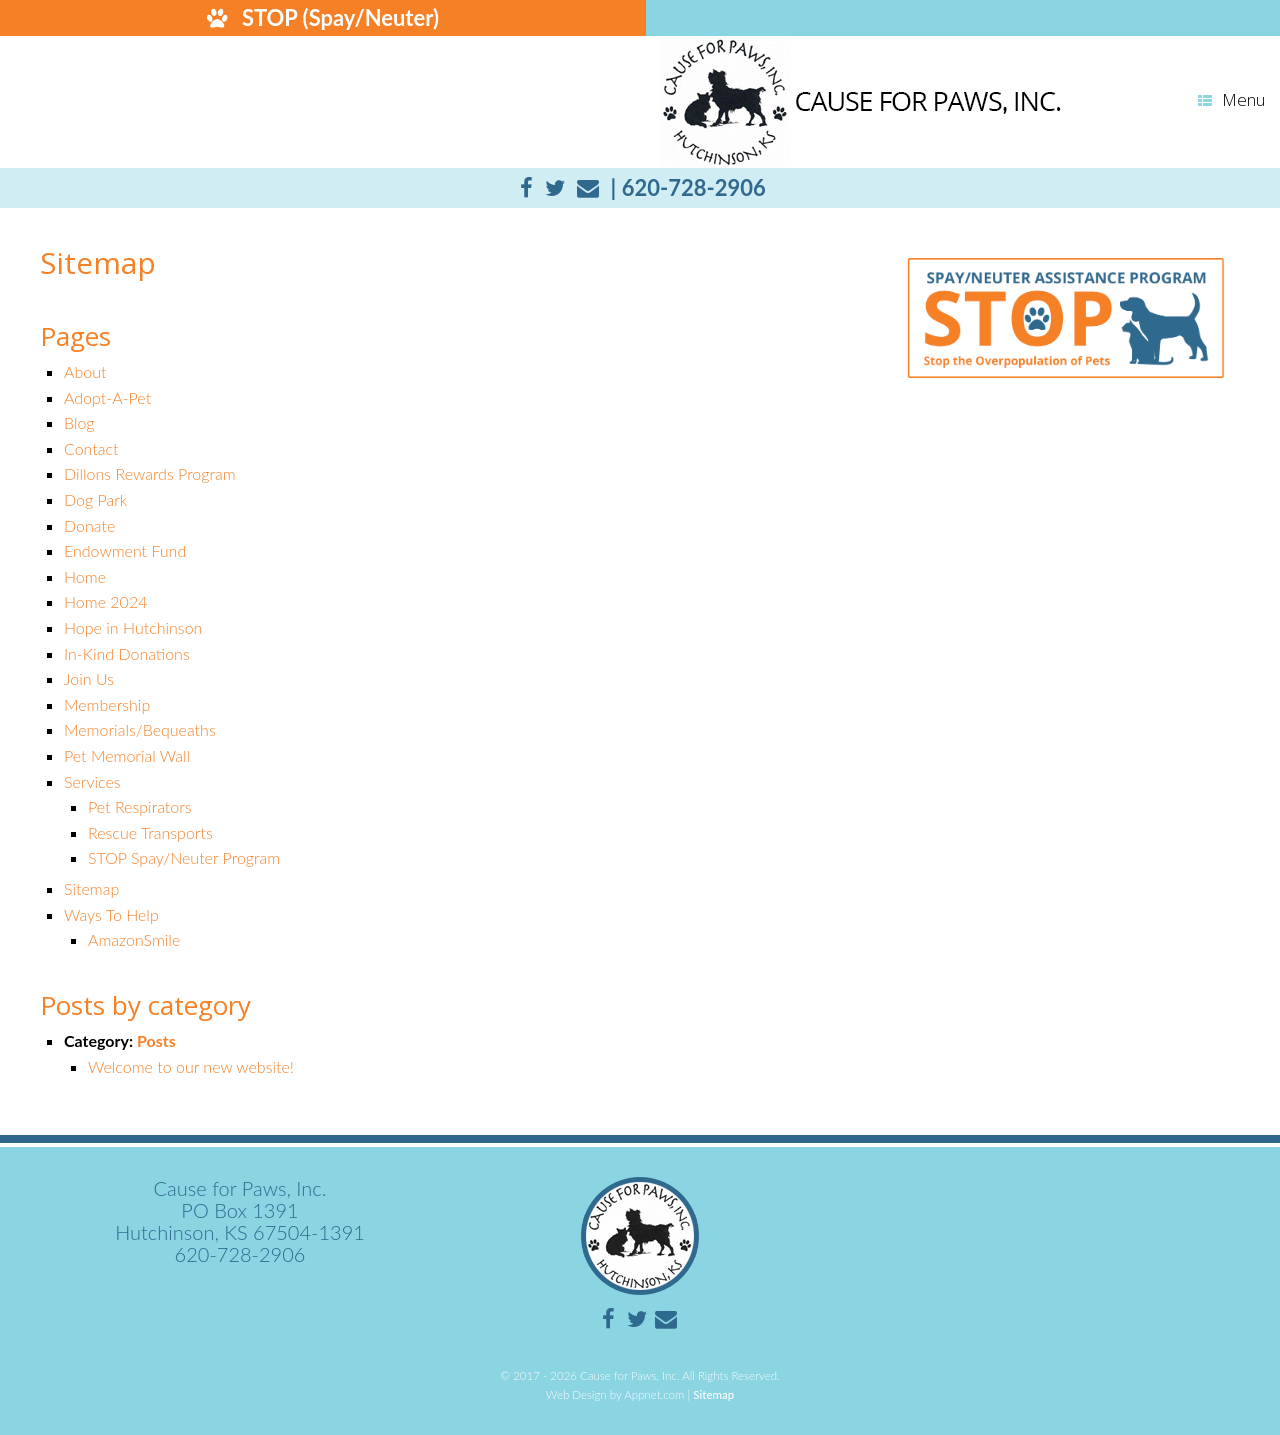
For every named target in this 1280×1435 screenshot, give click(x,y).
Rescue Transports (150, 832)
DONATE (960, 17)
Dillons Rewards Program (150, 473)
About (85, 371)
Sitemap (91, 888)
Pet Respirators (140, 806)
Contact (91, 448)
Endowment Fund (125, 550)
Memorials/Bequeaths (140, 729)
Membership (107, 704)
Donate (89, 525)
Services (92, 781)
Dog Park (95, 499)
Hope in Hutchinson (133, 627)
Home (85, 576)
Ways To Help (111, 914)
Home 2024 (105, 601)
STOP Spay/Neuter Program (184, 857)
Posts (156, 1040)
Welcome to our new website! (191, 1066)
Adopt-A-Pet (107, 397)
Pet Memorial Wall (127, 755)
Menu (1231, 99)
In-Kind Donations (127, 653)
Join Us (89, 678)
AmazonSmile (134, 939)
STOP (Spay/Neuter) (320, 17)
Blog (79, 422)
